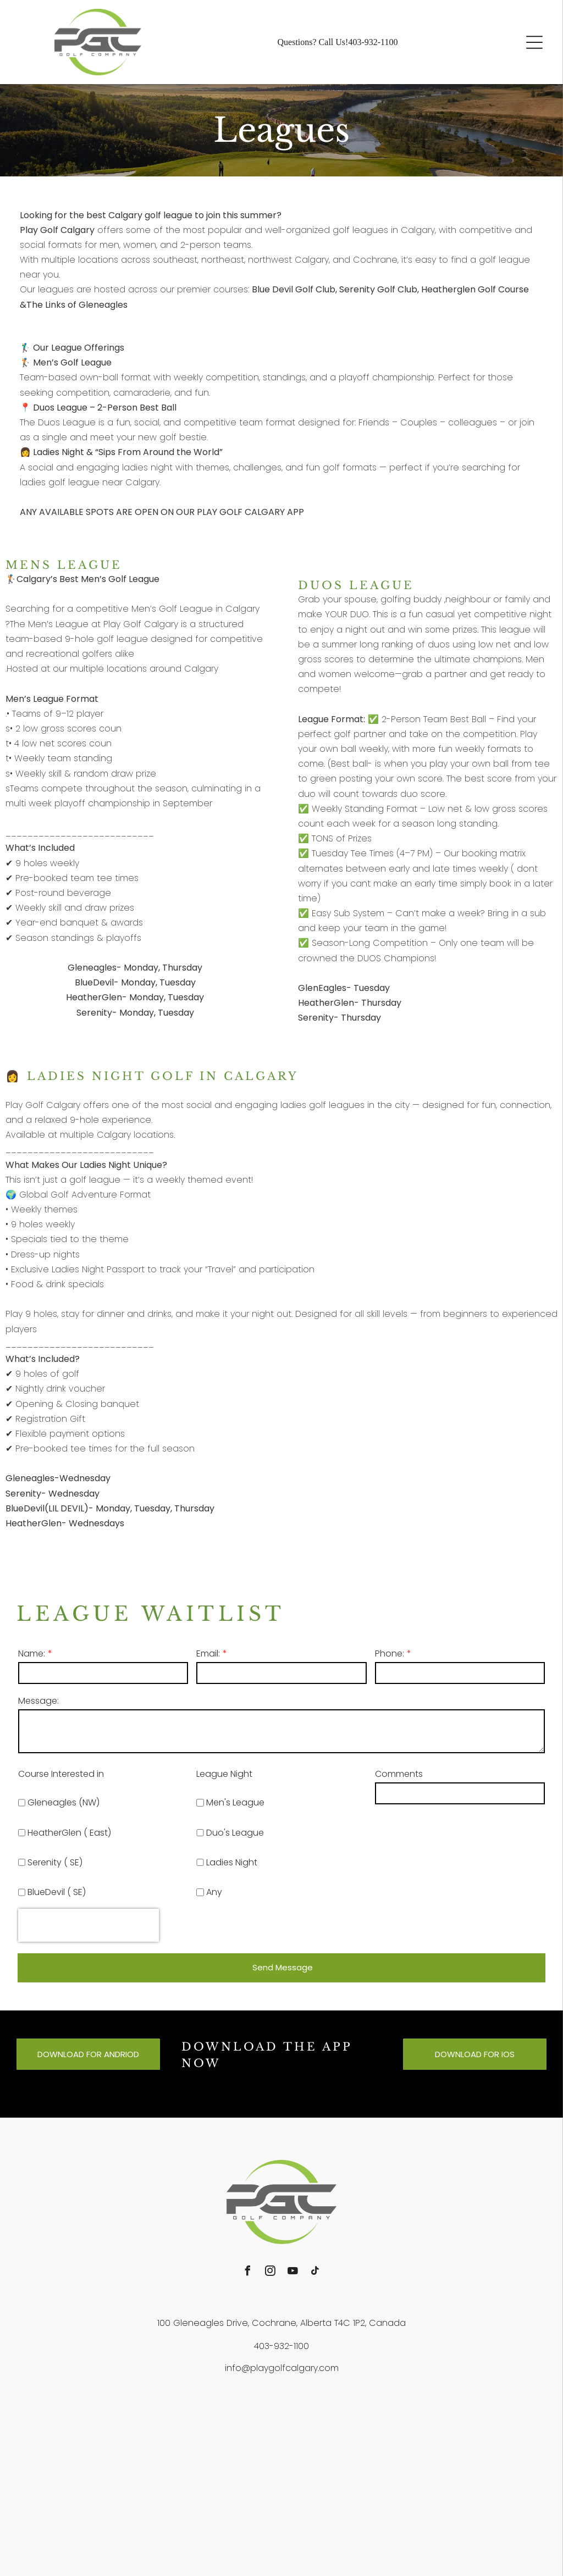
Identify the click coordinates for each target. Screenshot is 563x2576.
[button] (534, 42)
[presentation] (88, 1925)
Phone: (389, 1653)
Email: (208, 1653)
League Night (224, 1774)
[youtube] (293, 2272)
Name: (31, 1653)
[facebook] (248, 2272)
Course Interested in (61, 1774)
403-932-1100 (373, 42)
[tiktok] (315, 2272)
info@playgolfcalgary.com (282, 2368)
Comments (399, 1774)
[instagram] (270, 2272)
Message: (38, 1700)
